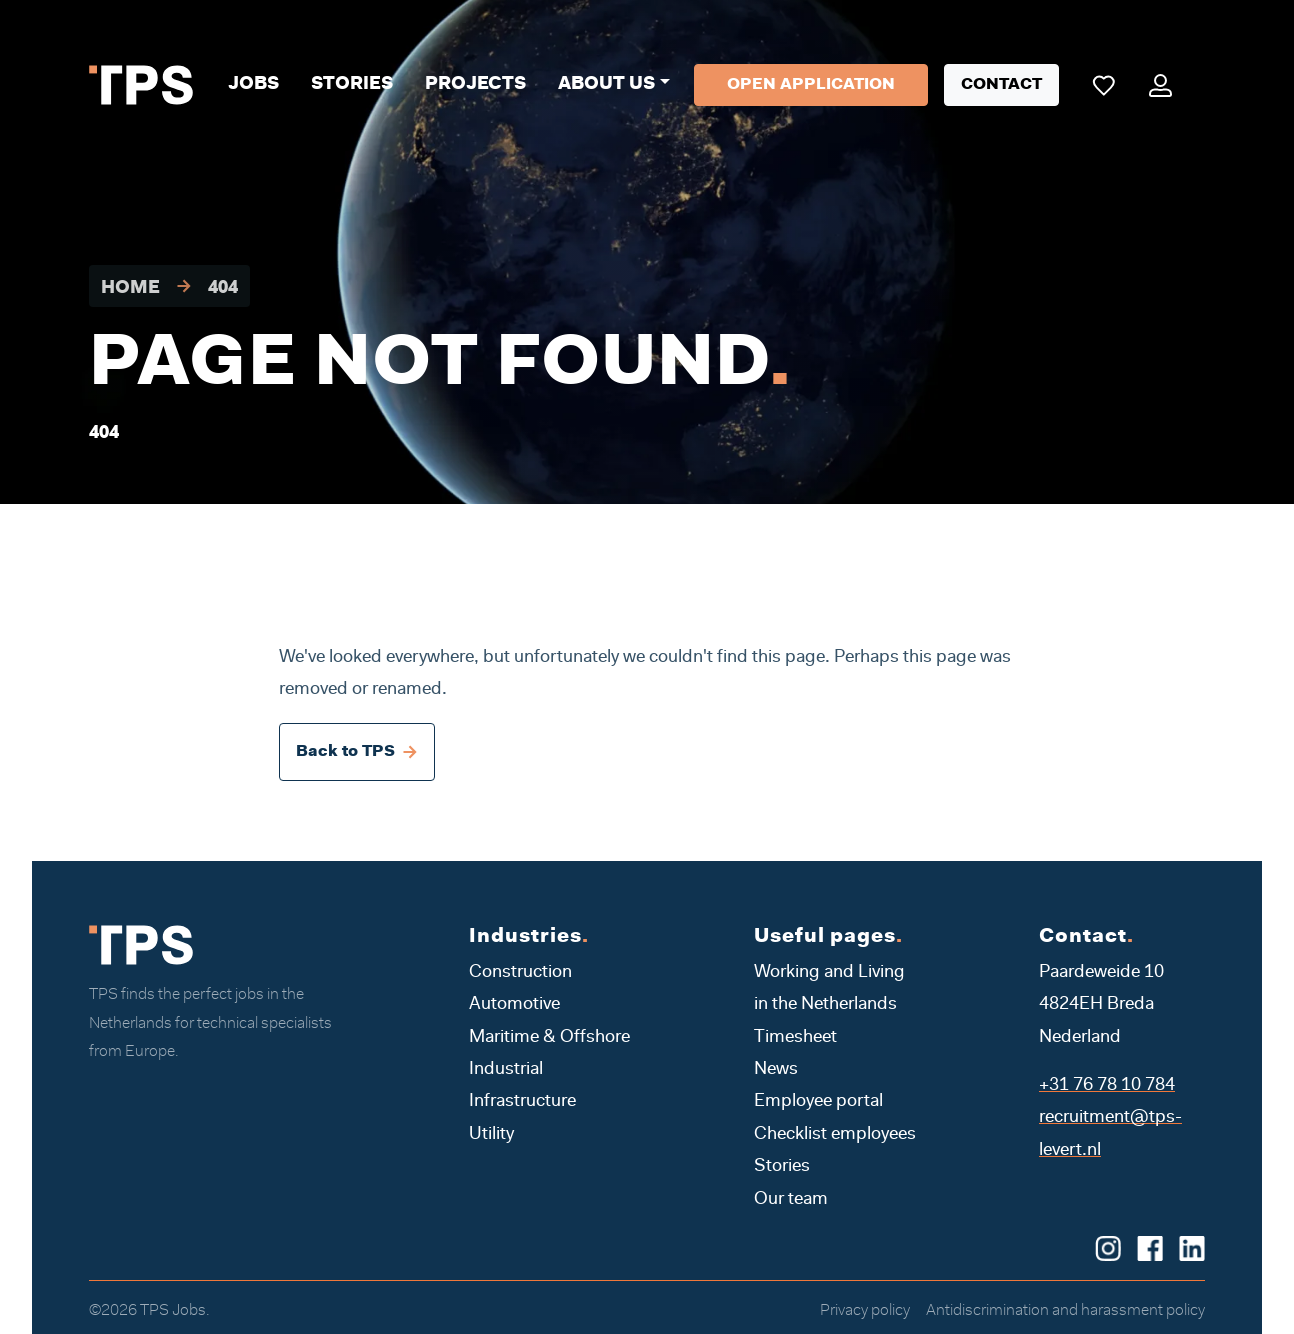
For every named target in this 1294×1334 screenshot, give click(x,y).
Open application (811, 85)
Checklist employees (835, 1135)
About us (606, 85)
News (776, 1070)
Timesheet (795, 1038)
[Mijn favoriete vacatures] (1103, 85)
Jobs (253, 85)
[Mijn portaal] (1160, 85)
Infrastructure (522, 1102)
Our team (791, 1200)
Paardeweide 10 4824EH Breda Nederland (1101, 1005)
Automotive (514, 1005)
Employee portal (818, 1102)
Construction (520, 973)
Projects (475, 85)
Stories (352, 85)
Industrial (506, 1070)
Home (130, 289)
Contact (1001, 85)
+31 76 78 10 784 (1107, 1086)
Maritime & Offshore (549, 1038)
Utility (491, 1135)
